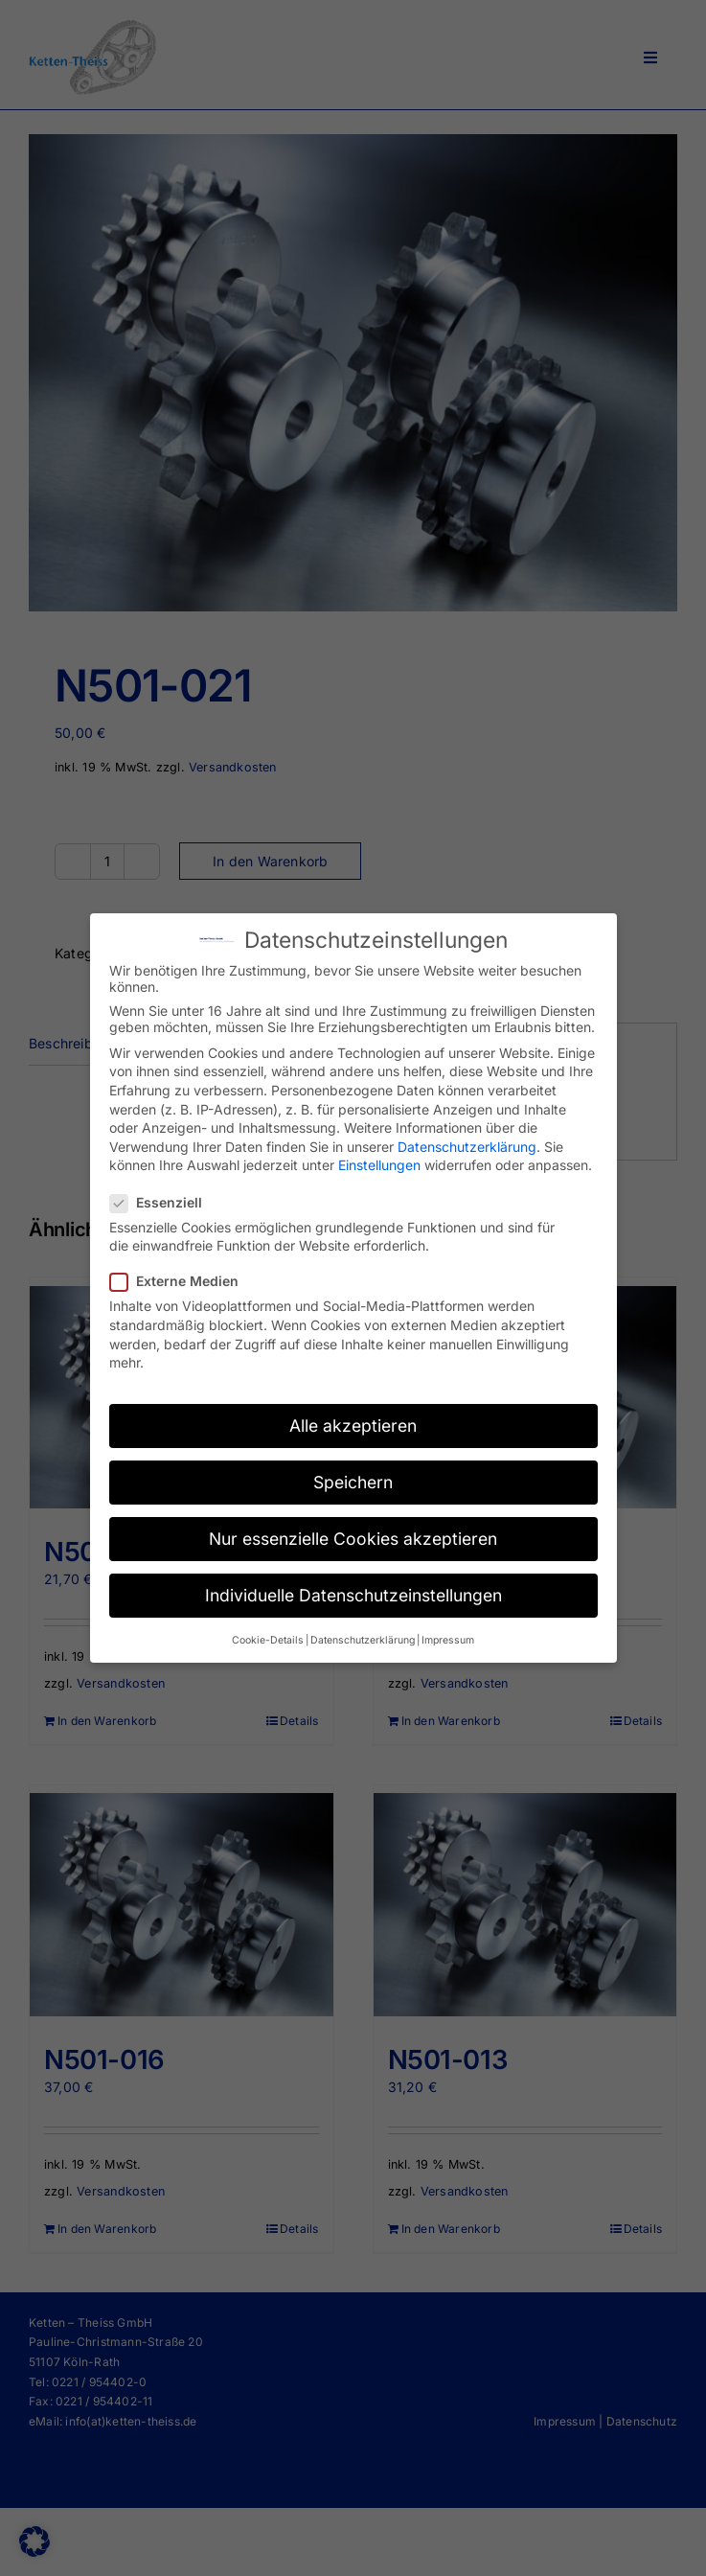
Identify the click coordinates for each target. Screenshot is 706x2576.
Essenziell (163, 1202)
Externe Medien (182, 1281)
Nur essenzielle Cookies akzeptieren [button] (353, 1539)
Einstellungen (379, 1165)
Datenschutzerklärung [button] (362, 1640)
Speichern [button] (353, 1482)
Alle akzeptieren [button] (353, 1425)
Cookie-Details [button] (268, 1640)
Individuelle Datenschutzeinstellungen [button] (353, 1595)
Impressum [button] (447, 1640)
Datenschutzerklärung (467, 1146)
